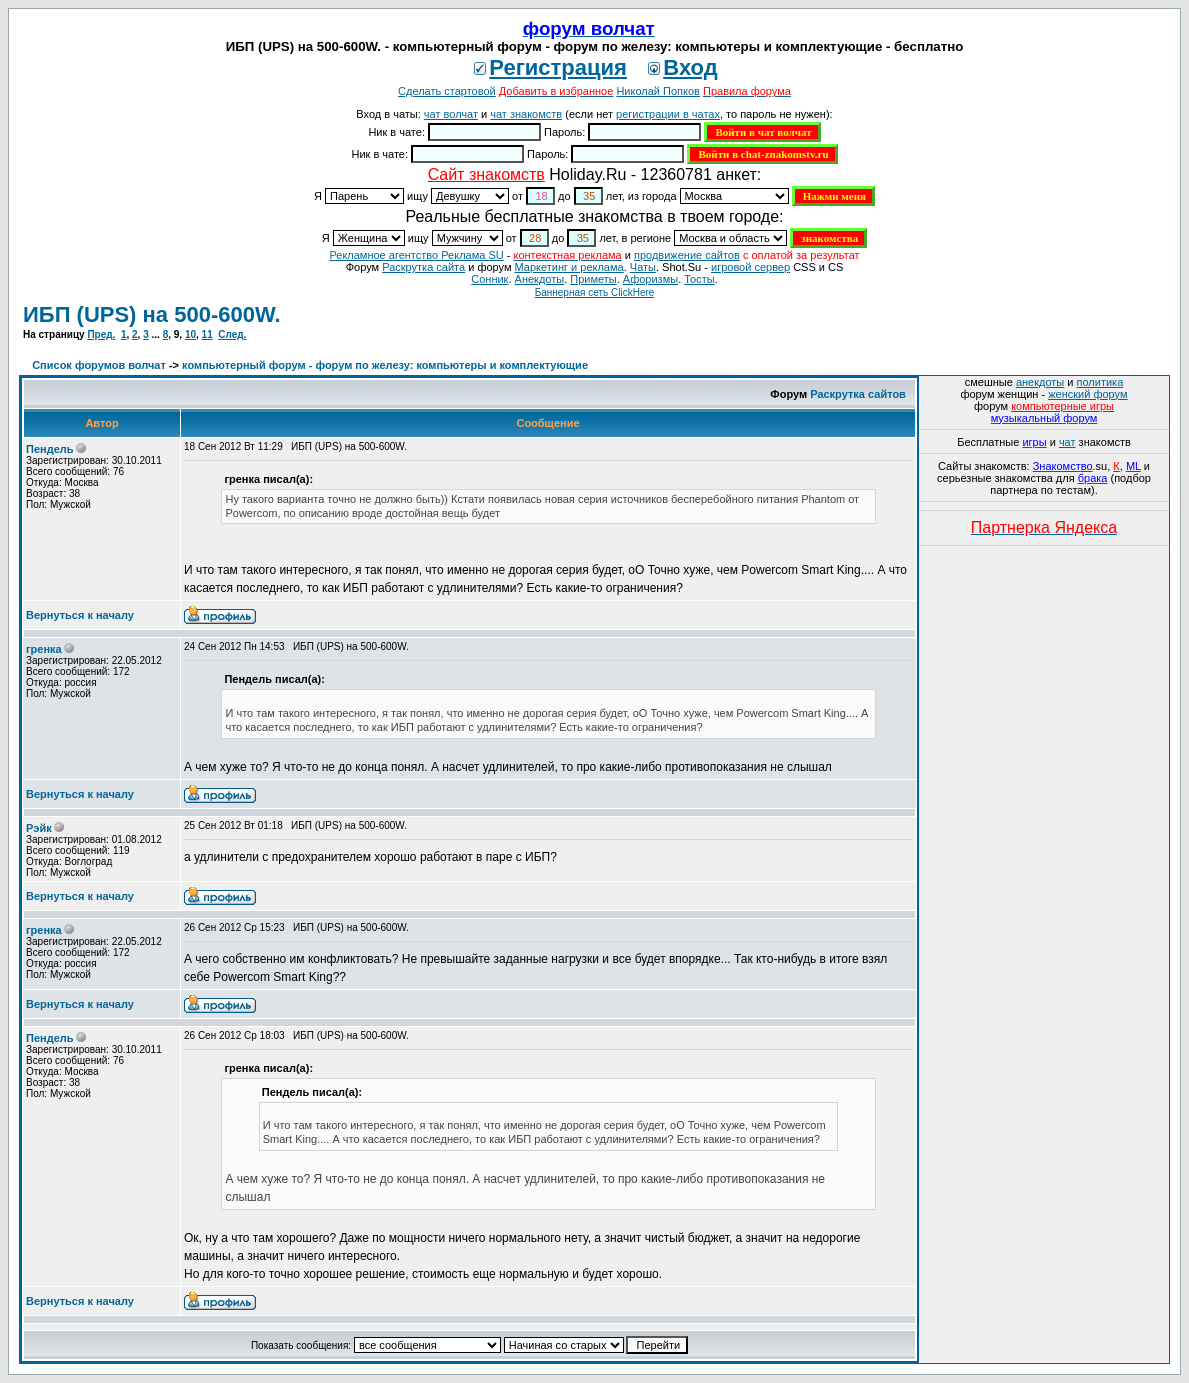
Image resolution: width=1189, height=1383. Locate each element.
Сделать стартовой (447, 91)
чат (1067, 442)
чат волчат (451, 114)
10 (190, 334)
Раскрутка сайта (423, 267)
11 (207, 334)
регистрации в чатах (668, 114)
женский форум (1087, 394)
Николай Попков (658, 91)
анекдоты (1040, 382)
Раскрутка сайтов (858, 394)
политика (1100, 382)
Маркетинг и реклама (569, 267)
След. (232, 334)
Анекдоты (540, 279)
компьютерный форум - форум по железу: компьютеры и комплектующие (385, 365)
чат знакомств (526, 114)
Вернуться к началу (80, 615)
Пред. (101, 334)
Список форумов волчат (99, 365)
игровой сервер (750, 267)
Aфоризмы (650, 279)
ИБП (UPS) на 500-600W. (152, 314)
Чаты (643, 267)
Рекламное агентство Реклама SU (416, 255)
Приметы (593, 279)
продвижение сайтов (687, 255)
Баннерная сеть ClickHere (595, 292)
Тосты (699, 279)
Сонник (489, 279)
